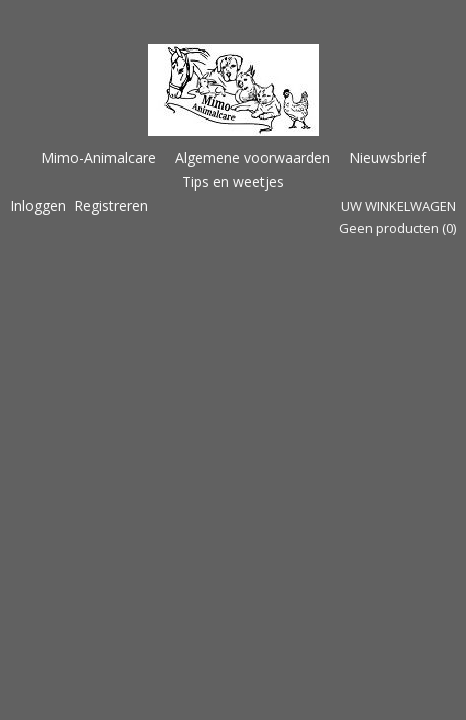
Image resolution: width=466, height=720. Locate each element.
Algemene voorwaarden (252, 157)
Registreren (111, 205)
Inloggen (38, 205)
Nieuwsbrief (387, 157)
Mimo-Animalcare (98, 157)
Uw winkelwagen (398, 206)
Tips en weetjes (233, 181)
